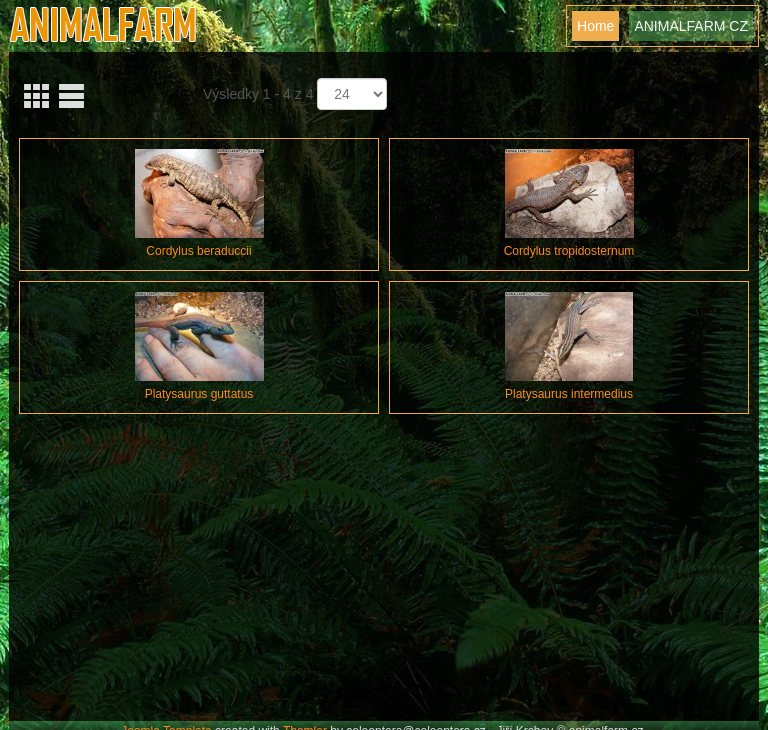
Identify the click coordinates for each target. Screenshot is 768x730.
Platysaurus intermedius (569, 394)
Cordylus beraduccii (198, 251)
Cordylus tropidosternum (569, 251)
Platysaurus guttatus (199, 394)
